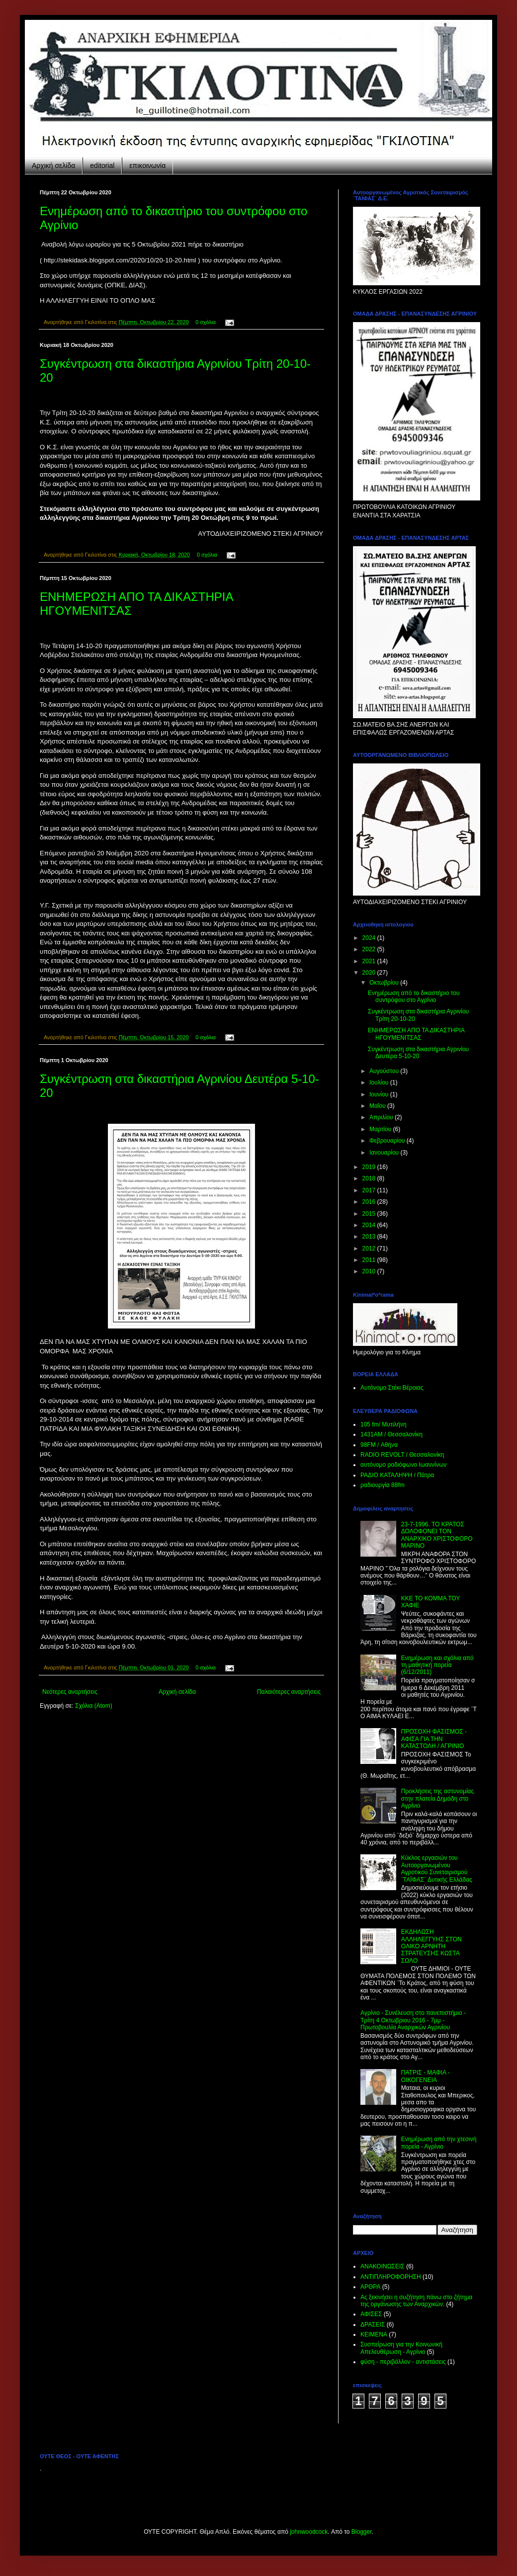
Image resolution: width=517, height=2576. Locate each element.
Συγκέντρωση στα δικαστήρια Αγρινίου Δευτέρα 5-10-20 (418, 1053)
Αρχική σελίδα (53, 165)
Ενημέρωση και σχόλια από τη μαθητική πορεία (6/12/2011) (437, 1665)
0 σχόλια (205, 322)
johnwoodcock (309, 2531)
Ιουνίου (379, 1094)
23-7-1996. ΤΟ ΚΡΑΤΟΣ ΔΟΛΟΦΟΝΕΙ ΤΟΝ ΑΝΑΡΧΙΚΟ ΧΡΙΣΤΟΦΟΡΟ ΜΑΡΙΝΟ (437, 1535)
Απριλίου (382, 1117)
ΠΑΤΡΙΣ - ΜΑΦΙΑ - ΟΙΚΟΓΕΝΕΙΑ (425, 2076)
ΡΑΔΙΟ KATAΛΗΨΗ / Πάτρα (397, 1475)
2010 (369, 1271)
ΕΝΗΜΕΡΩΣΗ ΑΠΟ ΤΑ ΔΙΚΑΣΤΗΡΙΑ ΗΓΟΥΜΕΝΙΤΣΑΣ (416, 1034)
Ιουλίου (379, 1082)
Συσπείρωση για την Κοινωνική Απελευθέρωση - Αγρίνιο (401, 2348)
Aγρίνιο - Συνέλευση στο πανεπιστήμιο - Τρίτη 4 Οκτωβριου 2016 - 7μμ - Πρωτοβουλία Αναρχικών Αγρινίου (413, 2020)
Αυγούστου (384, 1071)
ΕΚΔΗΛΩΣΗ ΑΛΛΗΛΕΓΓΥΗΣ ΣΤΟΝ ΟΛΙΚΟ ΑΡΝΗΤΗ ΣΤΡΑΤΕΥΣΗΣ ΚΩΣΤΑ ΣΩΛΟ (431, 1946)
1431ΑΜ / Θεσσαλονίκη (391, 1434)
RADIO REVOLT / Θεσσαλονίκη (402, 1454)
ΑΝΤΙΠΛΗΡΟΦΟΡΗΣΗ (390, 2276)
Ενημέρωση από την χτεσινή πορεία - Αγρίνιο (439, 2143)
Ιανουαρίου (385, 1152)
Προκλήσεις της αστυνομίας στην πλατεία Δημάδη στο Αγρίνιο (437, 1798)
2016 (369, 1201)
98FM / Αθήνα (379, 1444)
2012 (369, 1248)
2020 (369, 972)
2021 (369, 961)
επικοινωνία (147, 165)
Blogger (361, 2531)
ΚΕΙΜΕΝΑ (373, 2334)
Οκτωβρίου (384, 982)
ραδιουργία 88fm (382, 1485)
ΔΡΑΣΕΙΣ (372, 2324)
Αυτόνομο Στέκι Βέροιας (392, 1387)
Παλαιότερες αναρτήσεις (289, 1691)
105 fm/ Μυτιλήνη (383, 1424)
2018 (369, 1178)
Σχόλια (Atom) (93, 1705)
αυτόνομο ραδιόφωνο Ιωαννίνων (403, 1464)
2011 (369, 1259)
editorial (102, 165)
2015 (369, 1213)
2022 (369, 949)
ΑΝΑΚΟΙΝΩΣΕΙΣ (382, 2266)
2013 (369, 1236)
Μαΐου (378, 1105)
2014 (369, 1225)
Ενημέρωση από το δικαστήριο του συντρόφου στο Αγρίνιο (414, 996)
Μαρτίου (381, 1129)
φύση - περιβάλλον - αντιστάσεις (403, 2361)
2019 (369, 1166)
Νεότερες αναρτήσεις (69, 1691)
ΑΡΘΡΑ (370, 2286)
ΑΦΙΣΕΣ (371, 2314)
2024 (369, 937)
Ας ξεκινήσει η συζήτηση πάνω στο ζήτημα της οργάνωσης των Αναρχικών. (416, 2301)
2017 (369, 1190)
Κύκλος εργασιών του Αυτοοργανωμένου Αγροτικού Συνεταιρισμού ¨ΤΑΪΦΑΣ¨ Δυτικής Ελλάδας (436, 1868)
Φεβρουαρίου (388, 1140)
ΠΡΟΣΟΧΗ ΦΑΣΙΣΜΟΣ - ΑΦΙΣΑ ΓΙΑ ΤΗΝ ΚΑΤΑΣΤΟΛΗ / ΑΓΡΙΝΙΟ (434, 1738)
